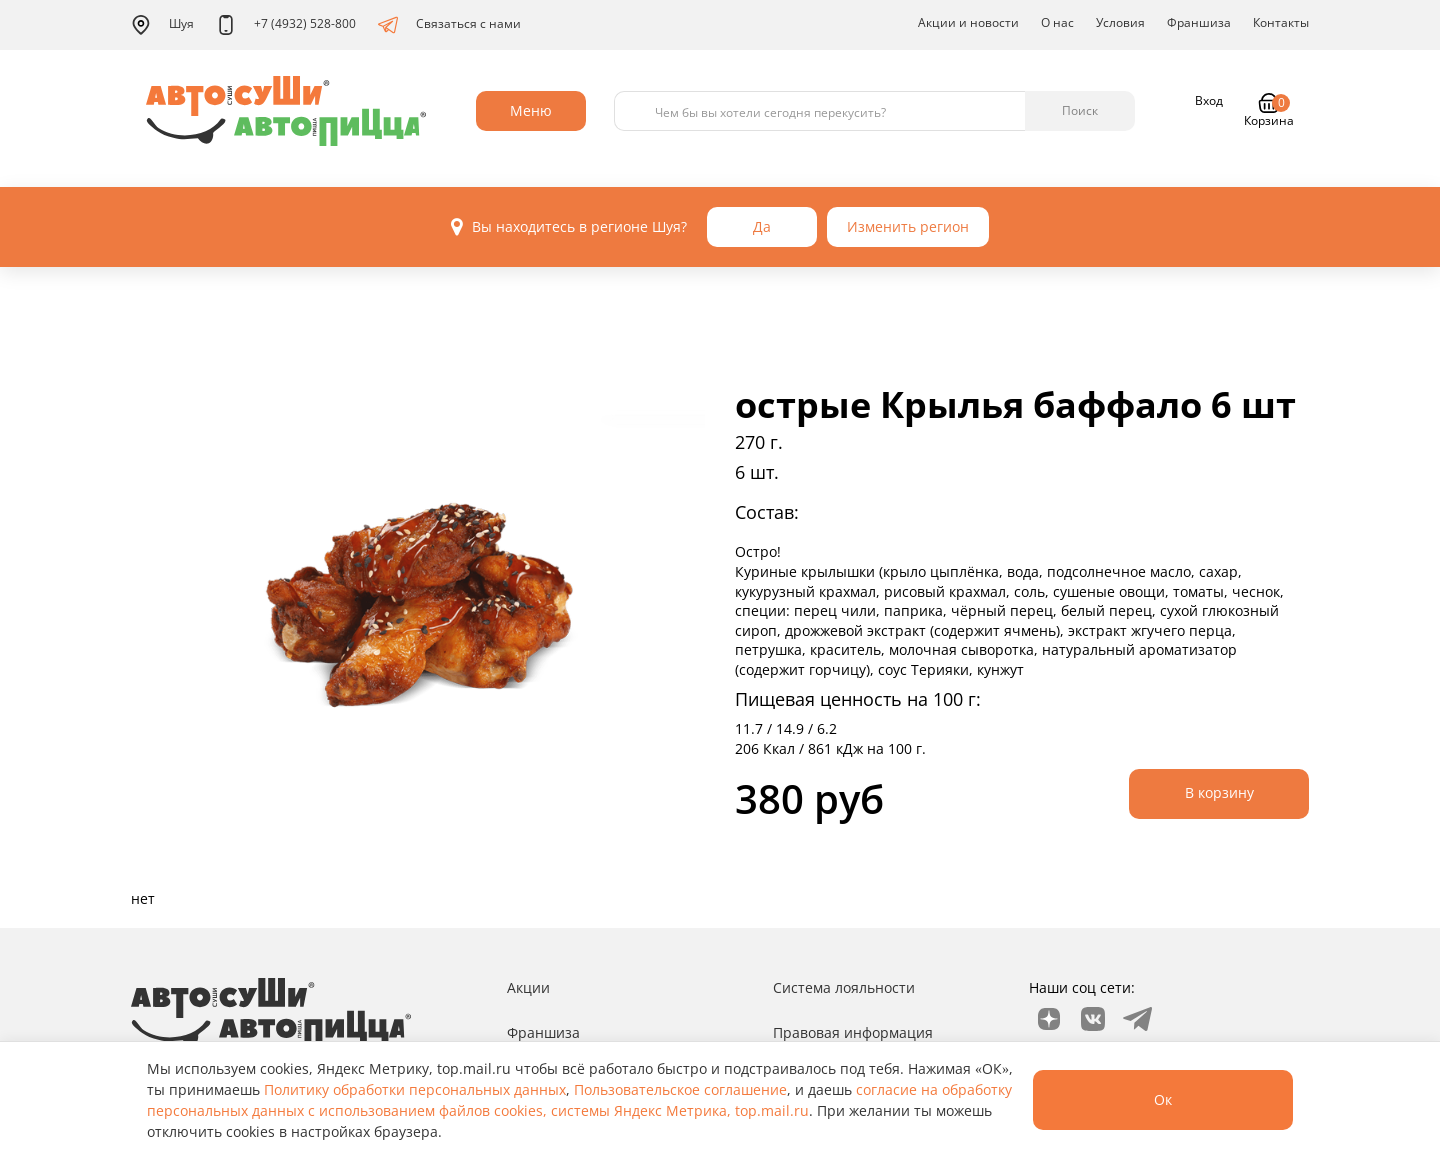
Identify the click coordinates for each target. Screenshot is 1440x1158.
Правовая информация (853, 1032)
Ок (1163, 1099)
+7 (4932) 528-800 (286, 25)
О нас (1057, 22)
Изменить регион (908, 226)
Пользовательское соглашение (680, 1089)
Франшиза (1199, 22)
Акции (528, 987)
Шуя (162, 25)
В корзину (1219, 792)
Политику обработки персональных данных (415, 1089)
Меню (531, 110)
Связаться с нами (449, 25)
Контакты (1281, 22)
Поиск (1080, 110)
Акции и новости (968, 22)
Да (762, 226)
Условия (1120, 22)
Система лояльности (844, 987)
